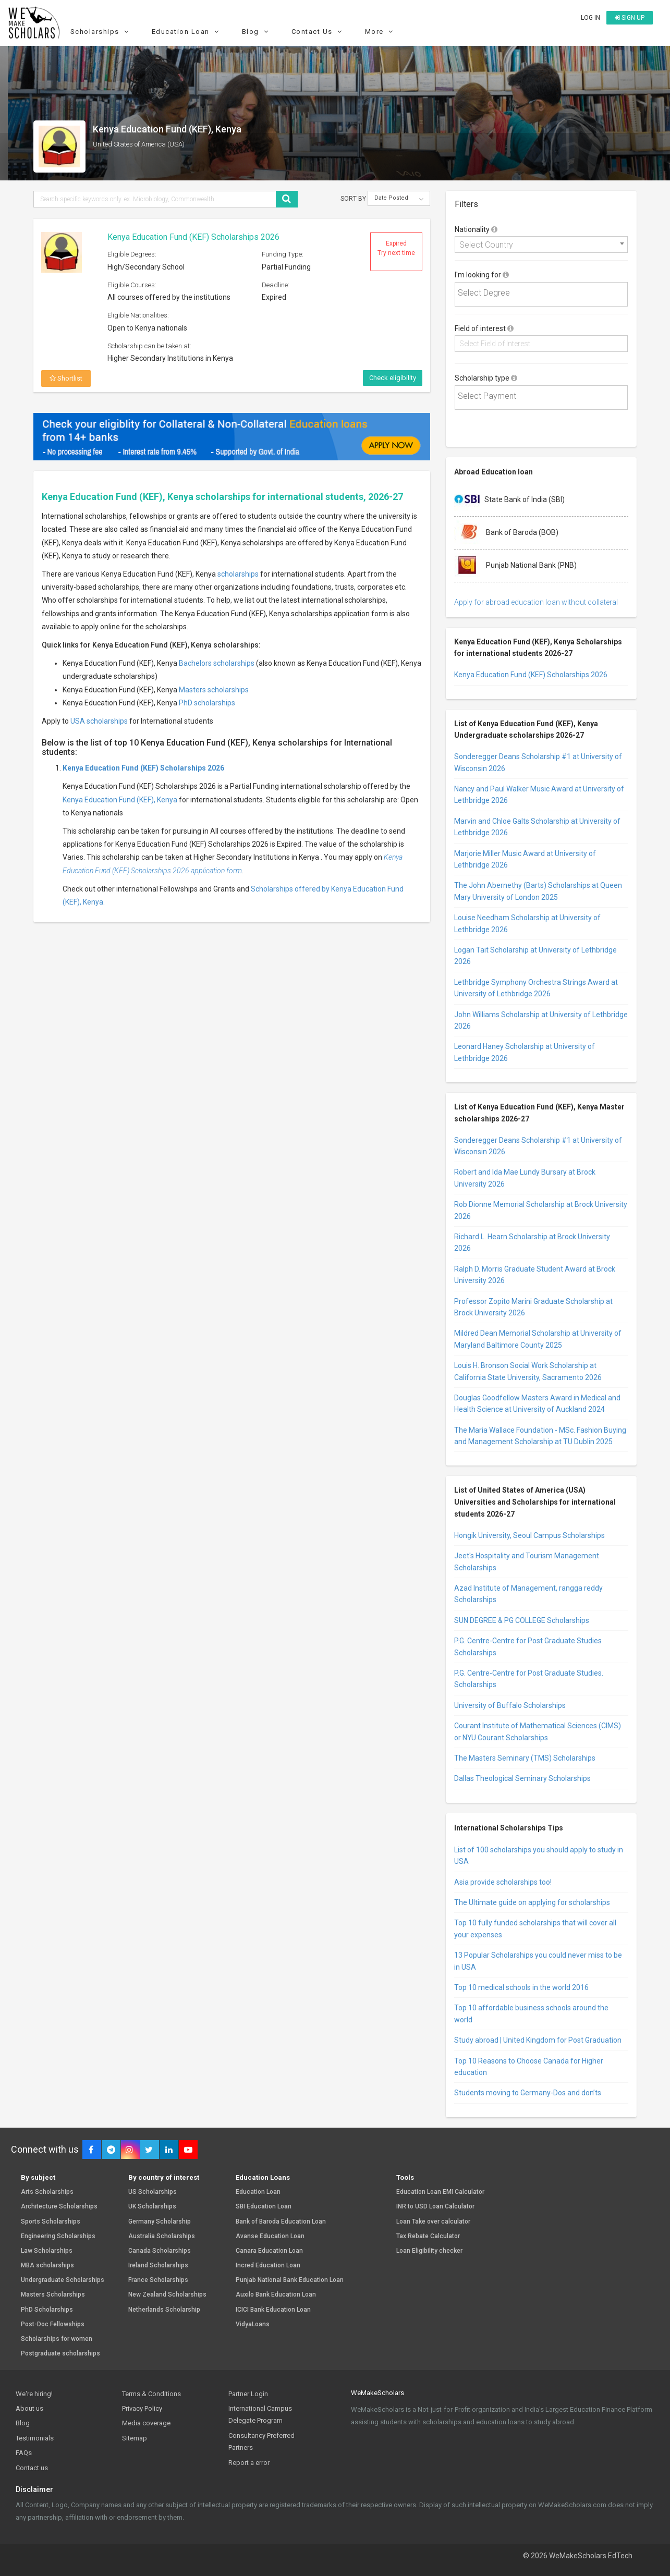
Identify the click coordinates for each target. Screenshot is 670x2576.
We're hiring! (34, 2394)
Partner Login (248, 2394)
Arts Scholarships (47, 2192)
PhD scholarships (207, 703)
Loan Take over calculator (433, 2221)
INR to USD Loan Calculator (435, 2206)
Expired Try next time (396, 248)
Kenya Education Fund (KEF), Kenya (120, 800)
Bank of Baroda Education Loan (281, 2221)
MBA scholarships (47, 2265)
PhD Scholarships (47, 2309)
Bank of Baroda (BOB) (506, 533)
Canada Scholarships (159, 2251)
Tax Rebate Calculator (428, 2236)
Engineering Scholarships (58, 2236)
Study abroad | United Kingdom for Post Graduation (538, 2040)
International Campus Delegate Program (260, 2414)
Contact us (32, 2468)
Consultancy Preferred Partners (261, 2441)
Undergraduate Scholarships (62, 2280)
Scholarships (101, 31)
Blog (257, 31)
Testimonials (35, 2438)
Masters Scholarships (53, 2294)
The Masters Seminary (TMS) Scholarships (524, 1758)
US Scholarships (152, 2192)
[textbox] (544, 293)
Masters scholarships (214, 690)
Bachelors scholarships (216, 663)
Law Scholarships (46, 2251)
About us (29, 2408)
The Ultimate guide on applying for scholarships (532, 1902)
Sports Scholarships (50, 2221)
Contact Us (318, 31)
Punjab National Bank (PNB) (515, 566)
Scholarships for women (56, 2339)
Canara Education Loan (269, 2251)
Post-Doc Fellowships (52, 2324)
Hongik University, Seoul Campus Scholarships (529, 1535)
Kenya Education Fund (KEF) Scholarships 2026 (193, 237)
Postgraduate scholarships (60, 2353)
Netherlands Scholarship (164, 2309)
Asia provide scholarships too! (503, 1882)
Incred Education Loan (268, 2265)
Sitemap (134, 2438)
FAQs (24, 2453)
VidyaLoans (253, 2324)
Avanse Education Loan (270, 2236)
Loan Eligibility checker (429, 2251)
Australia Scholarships (161, 2236)
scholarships (238, 574)
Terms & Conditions (151, 2394)
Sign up (629, 17)
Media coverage (146, 2423)
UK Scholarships (152, 2206)
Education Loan (187, 31)
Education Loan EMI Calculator (440, 2192)
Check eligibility (392, 378)
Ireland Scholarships (158, 2265)
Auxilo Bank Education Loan (276, 2294)
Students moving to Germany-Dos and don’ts (527, 2093)
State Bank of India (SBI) (509, 500)
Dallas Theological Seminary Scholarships (522, 1778)
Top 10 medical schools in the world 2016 (521, 1987)
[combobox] (541, 244)
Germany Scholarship (159, 2221)
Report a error (249, 2463)
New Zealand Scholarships (167, 2294)
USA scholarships (99, 721)
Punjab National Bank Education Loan (290, 2280)
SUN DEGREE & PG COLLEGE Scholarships (521, 1620)
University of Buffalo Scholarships (510, 1705)
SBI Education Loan (263, 2206)
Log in (590, 17)
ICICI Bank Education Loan (273, 2309)
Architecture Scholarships (59, 2206)
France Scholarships (158, 2280)
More (380, 31)
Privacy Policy (142, 2408)
